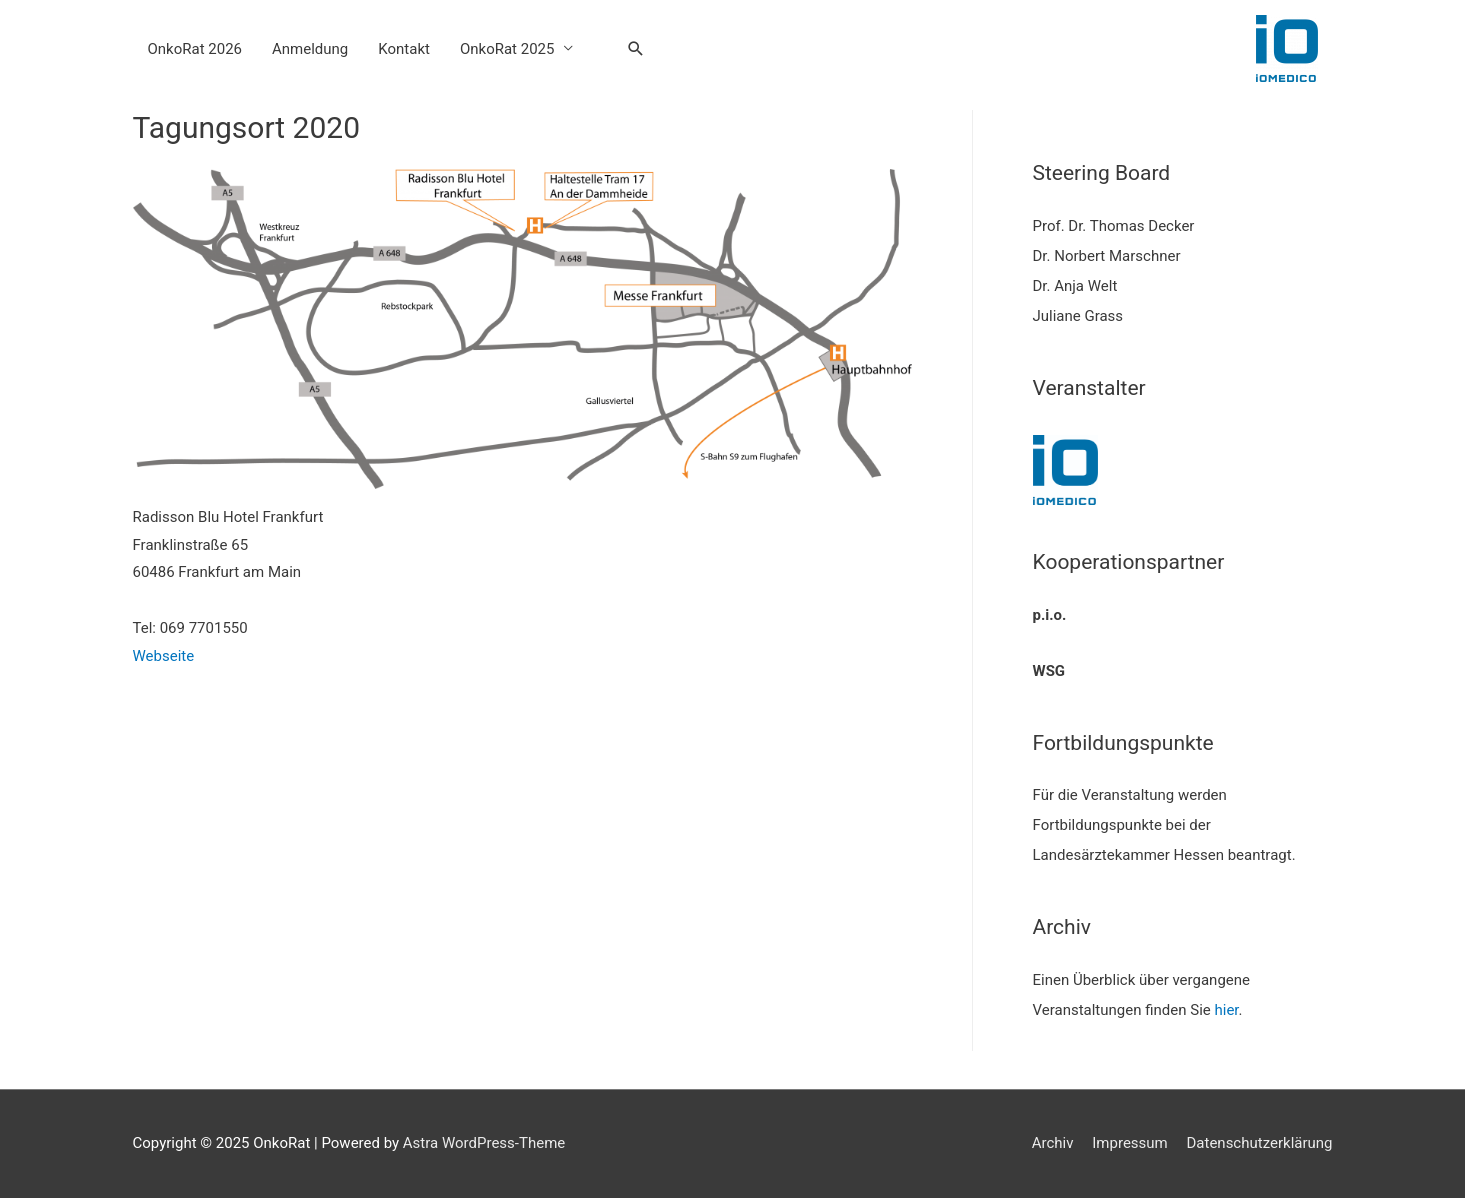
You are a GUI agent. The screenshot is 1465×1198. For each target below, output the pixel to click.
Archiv (1053, 1143)
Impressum (1129, 1143)
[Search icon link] (636, 49)
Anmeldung (310, 49)
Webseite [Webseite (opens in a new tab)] (164, 656)
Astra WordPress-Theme (484, 1143)
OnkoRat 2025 (507, 49)
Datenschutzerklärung (1259, 1143)
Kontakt (404, 49)
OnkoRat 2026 (195, 49)
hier (1226, 1010)
